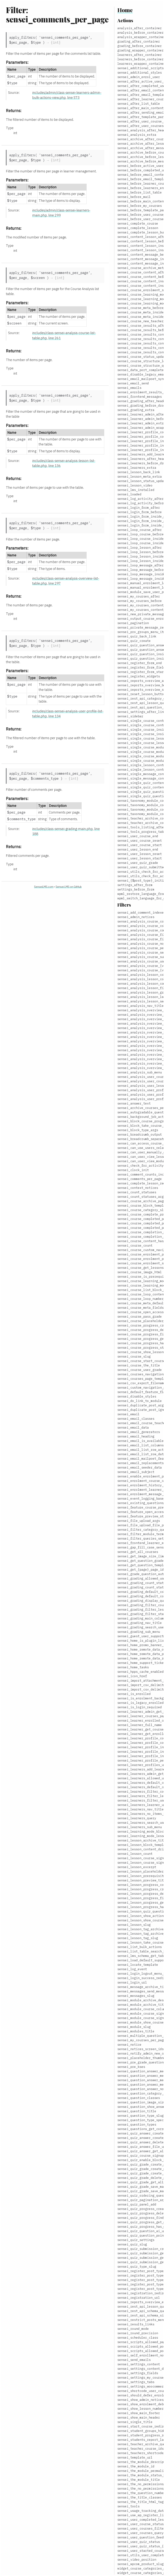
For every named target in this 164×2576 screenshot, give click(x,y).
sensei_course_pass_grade (139, 1316)
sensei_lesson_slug (134, 1925)
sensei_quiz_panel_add (136, 2204)
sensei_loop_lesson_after (139, 547)
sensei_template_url (135, 2457)
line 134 (54, 716)
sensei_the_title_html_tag (140, 2502)
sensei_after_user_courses (140, 126)
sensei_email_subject (135, 1472)
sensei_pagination (133, 623)
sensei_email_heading (135, 1436)
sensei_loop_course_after (139, 530)
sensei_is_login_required (139, 1707)
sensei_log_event (132, 1969)
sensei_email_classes (135, 1419)
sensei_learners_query (136, 1818)
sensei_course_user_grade (139, 1370)
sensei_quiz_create (134, 641)
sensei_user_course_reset (139, 841)
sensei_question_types (136, 2124)
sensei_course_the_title (138, 1365)
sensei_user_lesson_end (137, 849)
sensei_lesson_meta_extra (139, 476)
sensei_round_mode (133, 2329)
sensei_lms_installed (135, 490)
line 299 (54, 215)
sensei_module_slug (134, 2027)
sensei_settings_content (138, 2364)
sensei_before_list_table (139, 192)
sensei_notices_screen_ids (140, 2049)
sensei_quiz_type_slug (136, 2266)
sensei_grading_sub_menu (138, 1632)
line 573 (73, 97)
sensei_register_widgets (138, 676)
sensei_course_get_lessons (140, 1268)
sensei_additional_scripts (140, 68)
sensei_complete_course (137, 223)
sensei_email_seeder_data (139, 1467)
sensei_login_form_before (139, 512)
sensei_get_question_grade (140, 1561)
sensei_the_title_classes (139, 2497)
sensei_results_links (135, 2324)
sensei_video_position (136, 2560)
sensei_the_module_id (135, 2466)
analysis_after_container (139, 28)
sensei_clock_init (133, 1170)
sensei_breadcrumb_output (139, 1134)
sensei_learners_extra (136, 468)
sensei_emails (129, 388)
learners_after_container (139, 55)
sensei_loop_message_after (140, 565)
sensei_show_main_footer (138, 2413)
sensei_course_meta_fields (140, 1308)
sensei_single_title (135, 2422)
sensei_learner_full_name (139, 1725)
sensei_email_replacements (140, 1463)
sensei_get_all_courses (137, 1552)
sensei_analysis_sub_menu (139, 1072)
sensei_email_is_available (140, 1441)
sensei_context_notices (137, 1188)
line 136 (54, 465)
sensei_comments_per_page (139, 1179)
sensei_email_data (133, 1427)
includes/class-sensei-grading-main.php (62, 828)
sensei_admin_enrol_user (138, 77)
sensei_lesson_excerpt (136, 1867)
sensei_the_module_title (138, 2480)
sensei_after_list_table (138, 104)
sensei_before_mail (134, 197)
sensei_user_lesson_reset (139, 854)
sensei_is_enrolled (134, 1694)
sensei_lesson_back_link (138, 472)
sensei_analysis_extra (136, 135)
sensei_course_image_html (139, 1272)
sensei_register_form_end (139, 663)
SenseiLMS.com (43, 886)
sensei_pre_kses (131, 2067)
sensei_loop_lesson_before (140, 552)
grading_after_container (138, 41)
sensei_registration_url (138, 2298)
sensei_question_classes (138, 2098)
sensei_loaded (129, 494)
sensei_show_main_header (138, 2417)
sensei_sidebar (130, 716)
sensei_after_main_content (140, 108)
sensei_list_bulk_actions (139, 1947)
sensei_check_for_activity (140, 1166)
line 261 (54, 338)
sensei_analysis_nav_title (140, 1006)
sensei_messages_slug (135, 1996)
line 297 (54, 583)
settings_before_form (135, 889)
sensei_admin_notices (135, 917)
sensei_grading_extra (135, 410)
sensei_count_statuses (136, 1192)
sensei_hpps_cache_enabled (140, 1672)
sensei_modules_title (135, 2031)
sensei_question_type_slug (140, 2116)
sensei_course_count (135, 1245)
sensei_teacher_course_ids (140, 2449)
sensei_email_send (133, 383)
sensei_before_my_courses (139, 206)
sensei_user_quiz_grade (137, 863)
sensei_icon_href (132, 1676)
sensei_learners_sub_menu (139, 1827)
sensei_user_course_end (137, 836)
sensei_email (128, 1414)
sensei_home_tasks (133, 1667)
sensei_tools (128, 2506)
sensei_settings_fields (137, 2373)
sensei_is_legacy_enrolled (140, 1703)
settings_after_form (135, 885)
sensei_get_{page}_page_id (140, 1570)
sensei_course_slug (134, 1356)
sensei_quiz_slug (132, 2244)
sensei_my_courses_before (139, 601)
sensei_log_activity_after (140, 499)
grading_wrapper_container (140, 50)
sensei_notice (129, 2045)
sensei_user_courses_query (140, 2533)
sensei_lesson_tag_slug (137, 1938)
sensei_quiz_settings (135, 2240)
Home (125, 10)
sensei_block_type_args (137, 1130)
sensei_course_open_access (140, 1312)
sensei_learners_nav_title (140, 1809)
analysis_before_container (140, 33)
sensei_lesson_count (135, 1854)
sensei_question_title (136, 2111)
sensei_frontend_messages (139, 397)
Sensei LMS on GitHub (69, 886)
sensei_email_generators (138, 1432)
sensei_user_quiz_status (138, 2542)
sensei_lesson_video (135, 485)
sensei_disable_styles (136, 1396)
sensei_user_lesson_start (139, 858)
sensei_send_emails (134, 2360)
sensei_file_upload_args (138, 1521)
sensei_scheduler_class (137, 2338)
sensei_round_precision (137, 2333)
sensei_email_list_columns (140, 1445)
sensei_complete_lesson (137, 228)
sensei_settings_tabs (135, 2382)
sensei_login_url (132, 1982)
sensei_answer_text (134, 1103)
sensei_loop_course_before (140, 534)
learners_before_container (140, 59)
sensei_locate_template (137, 1965)
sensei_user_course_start (139, 845)
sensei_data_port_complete (140, 370)
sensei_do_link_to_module (139, 1401)
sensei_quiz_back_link (136, 636)
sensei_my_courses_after (138, 596)
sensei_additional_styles (139, 72)
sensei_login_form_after (138, 508)
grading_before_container (139, 46)
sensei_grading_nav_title (139, 1623)
